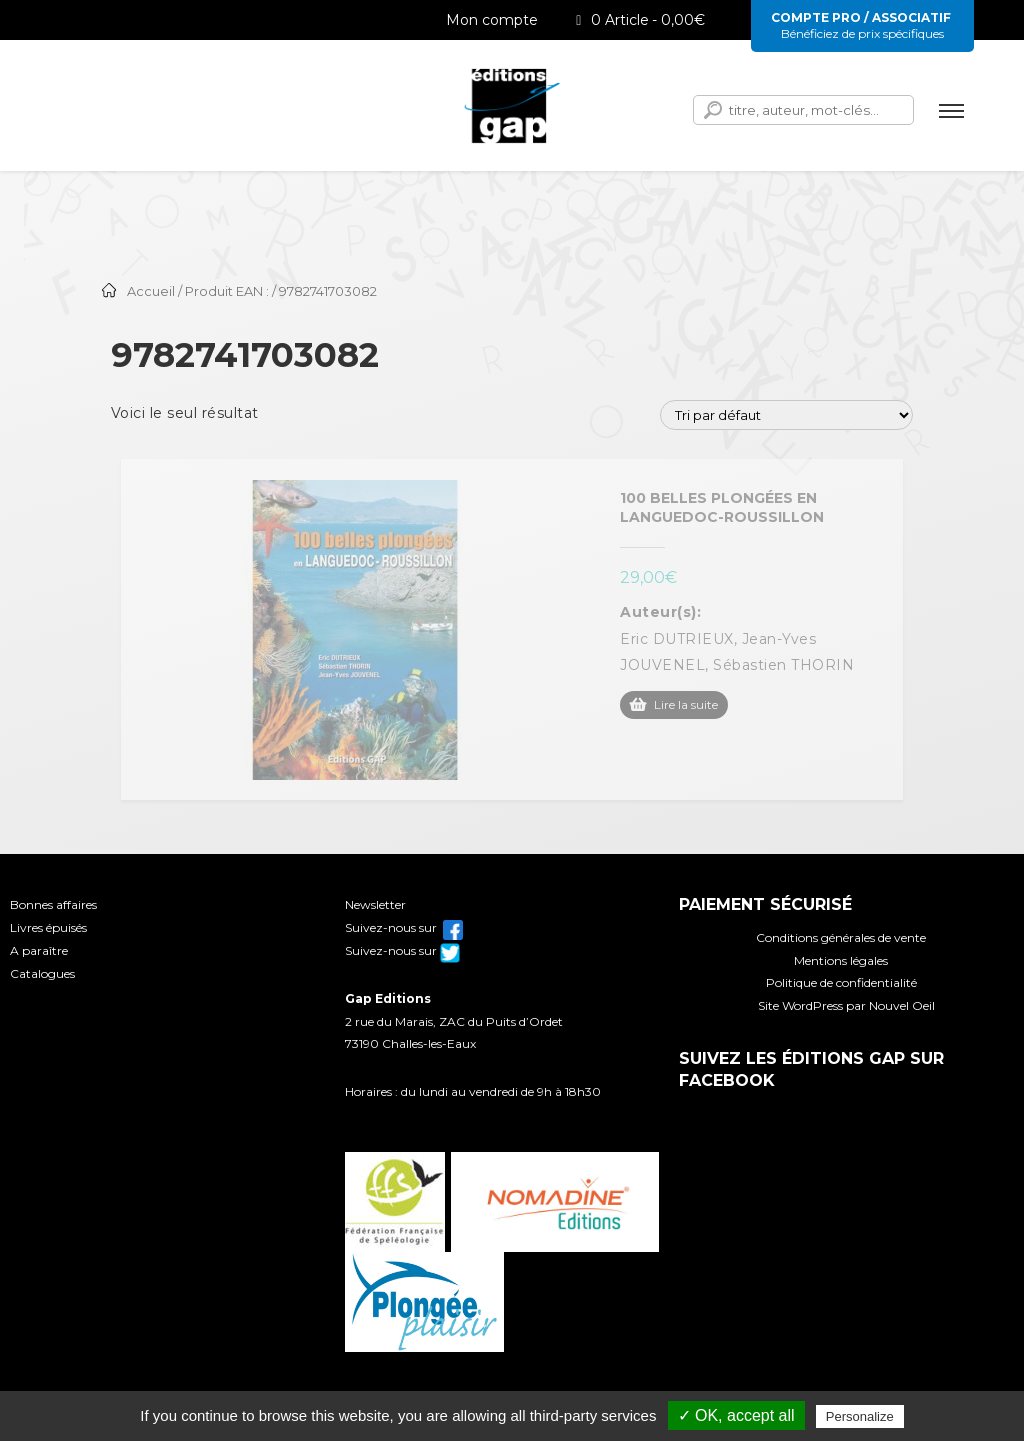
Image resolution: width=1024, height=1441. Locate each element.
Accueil (151, 291)
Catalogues (42, 973)
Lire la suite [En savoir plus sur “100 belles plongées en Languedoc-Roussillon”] (686, 704)
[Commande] (786, 415)
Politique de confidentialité (841, 982)
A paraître (39, 950)
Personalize (860, 1416)
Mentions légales (841, 960)
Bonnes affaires (53, 904)
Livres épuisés (48, 927)
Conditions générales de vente (841, 937)
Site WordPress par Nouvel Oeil (846, 1005)
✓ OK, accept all (736, 1415)
